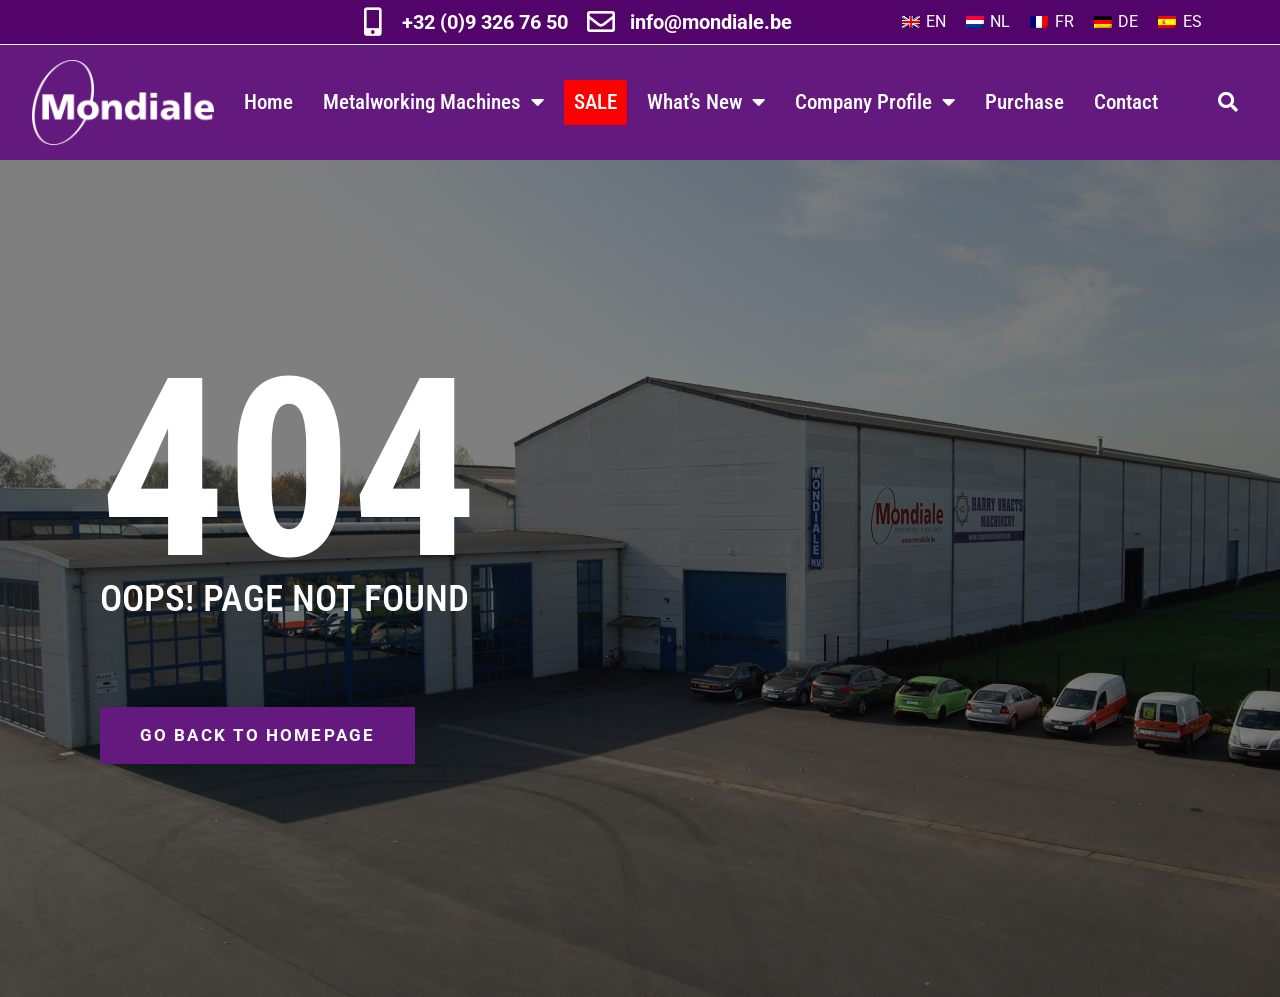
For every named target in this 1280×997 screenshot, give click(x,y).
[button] (1228, 102)
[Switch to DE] (1116, 22)
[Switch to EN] (924, 22)
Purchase (1024, 101)
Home (268, 101)
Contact (1126, 101)
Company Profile (875, 102)
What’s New (706, 102)
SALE (595, 101)
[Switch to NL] (988, 22)
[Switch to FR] (1051, 22)
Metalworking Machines (433, 102)
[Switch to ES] (1179, 22)
